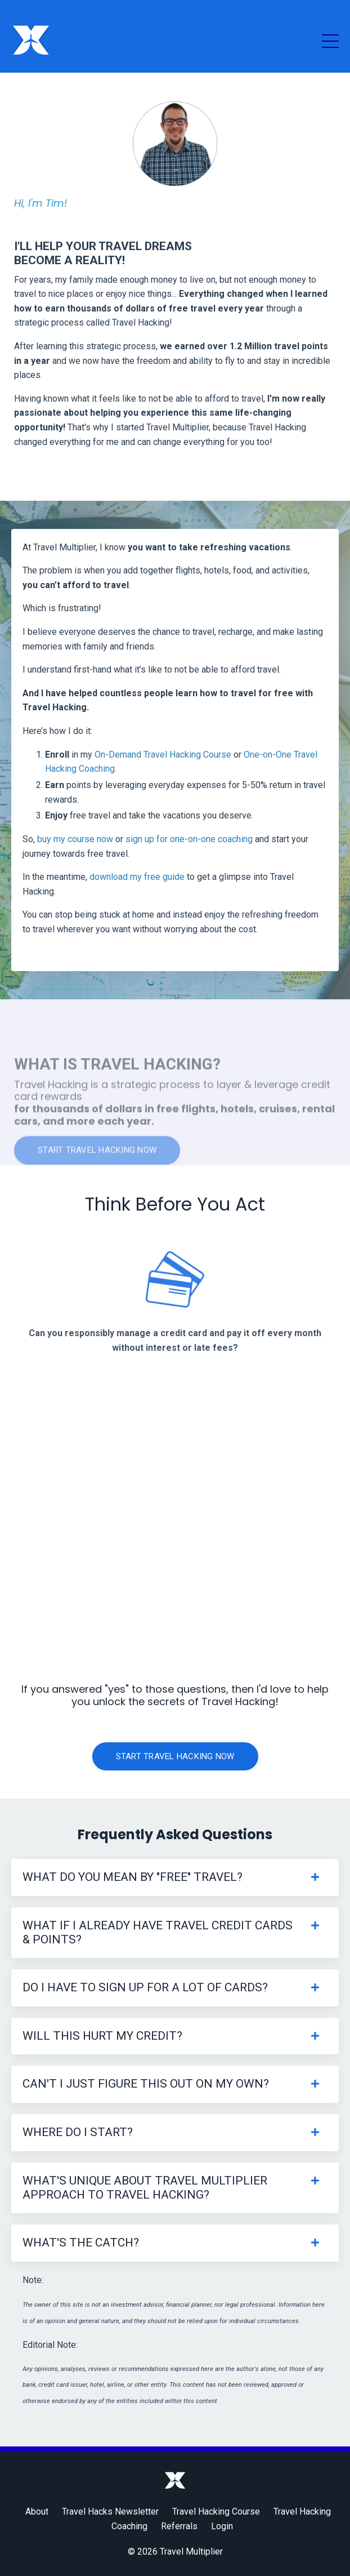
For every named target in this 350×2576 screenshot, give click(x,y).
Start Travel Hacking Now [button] (175, 1756)
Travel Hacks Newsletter (110, 2511)
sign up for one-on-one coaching (189, 839)
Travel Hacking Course (216, 2511)
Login (222, 2526)
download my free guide (137, 876)
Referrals (179, 2526)
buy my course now (75, 839)
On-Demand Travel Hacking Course (163, 754)
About (36, 2511)
